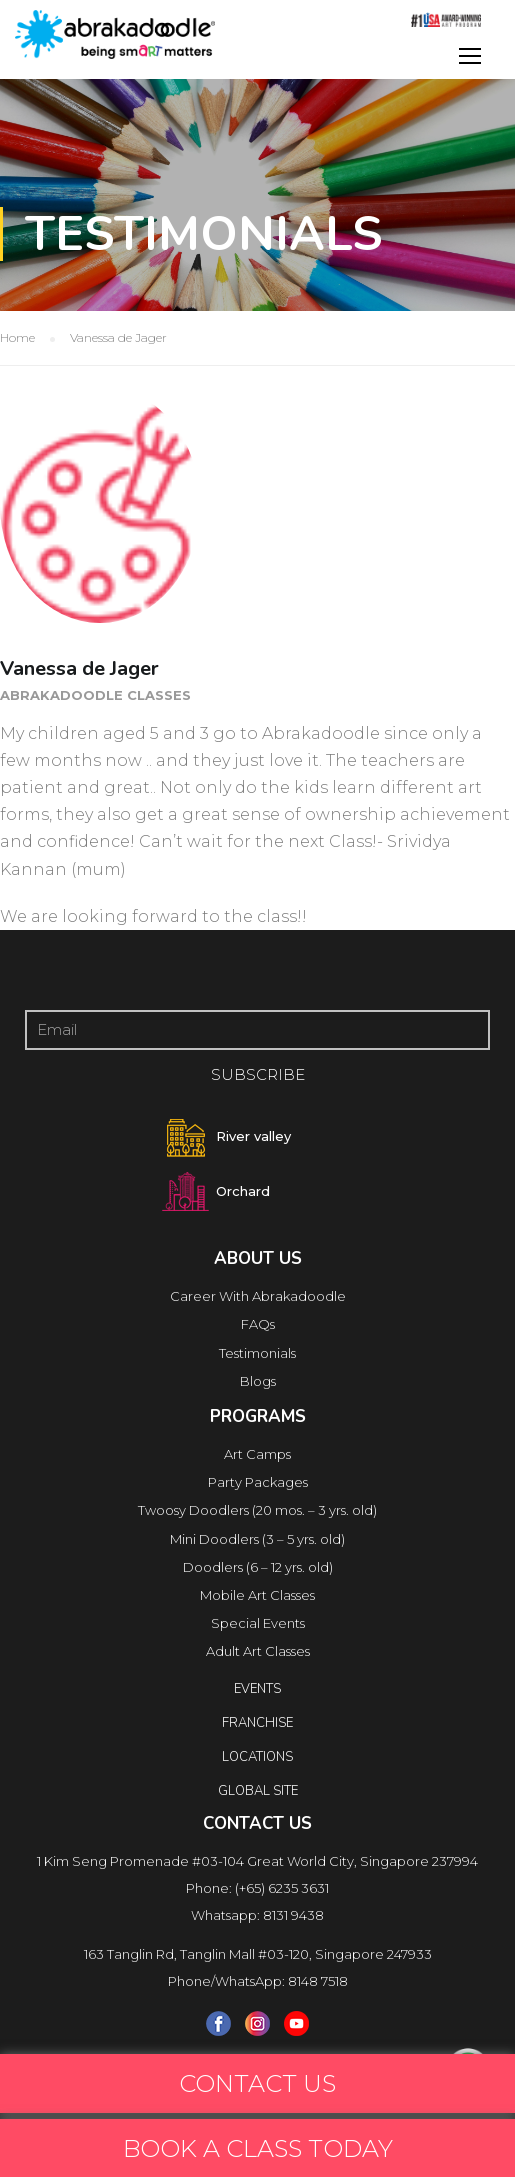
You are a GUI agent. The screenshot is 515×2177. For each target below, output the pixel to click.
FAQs (258, 1324)
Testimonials (257, 1353)
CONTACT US (257, 2083)
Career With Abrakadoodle (258, 1296)
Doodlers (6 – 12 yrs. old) (258, 1567)
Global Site (258, 1791)
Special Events (258, 1623)
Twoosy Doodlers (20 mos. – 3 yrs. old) (257, 1510)
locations (257, 1757)
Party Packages (258, 1482)
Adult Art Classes (258, 1651)
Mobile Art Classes (257, 1595)
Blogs (258, 1381)
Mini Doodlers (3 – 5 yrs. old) (257, 1539)
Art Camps (257, 1454)
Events (257, 1689)
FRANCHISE (257, 1723)
